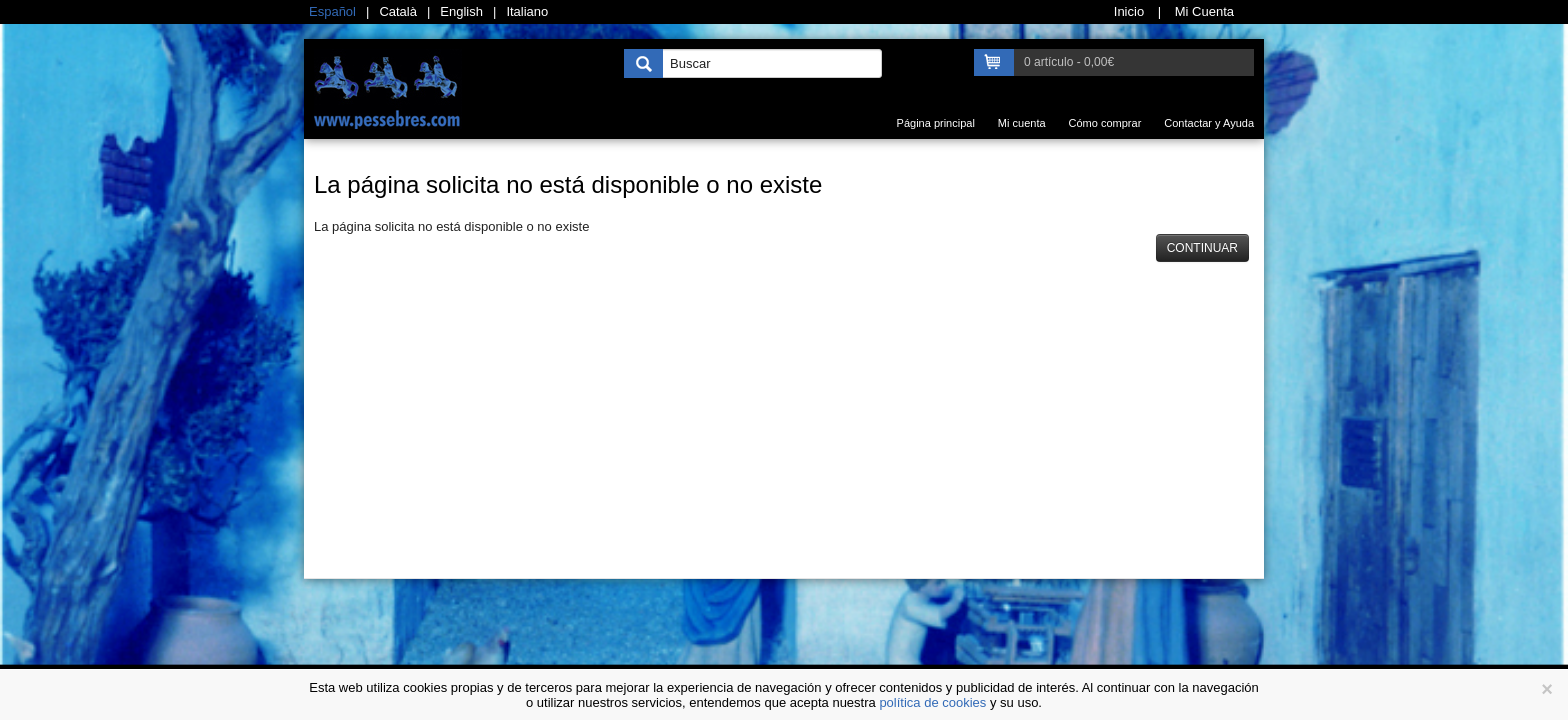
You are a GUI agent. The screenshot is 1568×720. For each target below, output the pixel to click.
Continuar (1202, 248)
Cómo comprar (1105, 123)
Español (332, 11)
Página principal (936, 123)
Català (398, 11)
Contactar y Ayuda (1209, 123)
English (461, 11)
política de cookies (932, 702)
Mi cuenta (1022, 123)
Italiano (527, 11)
